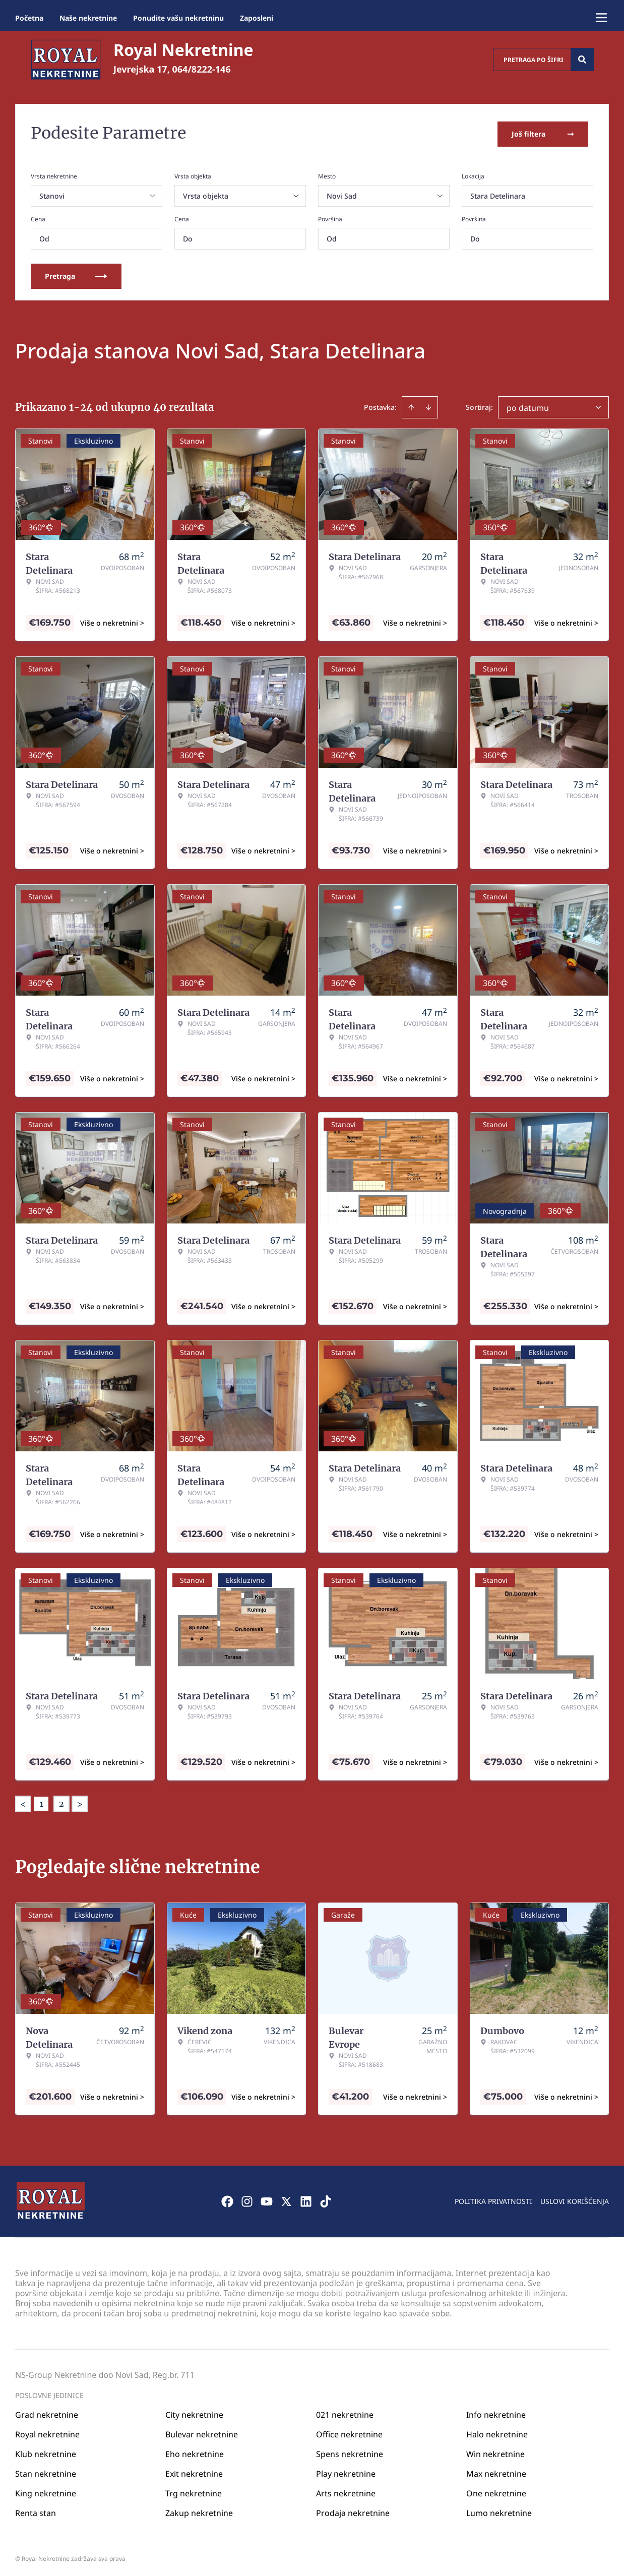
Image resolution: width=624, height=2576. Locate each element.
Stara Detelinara (497, 194)
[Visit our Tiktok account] (326, 2199)
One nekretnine (496, 2490)
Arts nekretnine (346, 2490)
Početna (29, 18)
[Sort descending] (428, 405)
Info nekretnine (496, 2412)
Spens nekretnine (349, 2451)
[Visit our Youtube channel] (267, 2199)
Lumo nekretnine (499, 2510)
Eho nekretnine (194, 2451)
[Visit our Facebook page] (227, 2199)
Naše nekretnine (88, 18)
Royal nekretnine (47, 2431)
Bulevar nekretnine (201, 2431)
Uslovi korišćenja (574, 2198)
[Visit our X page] (286, 2199)
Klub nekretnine (45, 2451)
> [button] (80, 1802)
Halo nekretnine (497, 2431)
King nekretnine (45, 2490)
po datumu (528, 405)
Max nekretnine (496, 2471)
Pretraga (76, 274)
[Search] (582, 59)
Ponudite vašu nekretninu (178, 18)
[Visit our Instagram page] (247, 2199)
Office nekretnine (349, 2431)
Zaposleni (256, 18)
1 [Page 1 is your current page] (41, 1802)
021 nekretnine (344, 2412)
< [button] (23, 1802)
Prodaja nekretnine (353, 2510)
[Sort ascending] (411, 405)
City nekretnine (194, 2412)
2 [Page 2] (61, 1802)
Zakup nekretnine (199, 2510)
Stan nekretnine (45, 2471)
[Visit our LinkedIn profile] (306, 2199)
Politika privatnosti (493, 2198)
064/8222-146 (201, 69)
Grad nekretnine (46, 2412)
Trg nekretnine (193, 2490)
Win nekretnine (495, 2451)
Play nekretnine (346, 2471)
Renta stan (35, 2510)
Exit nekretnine (194, 2471)
